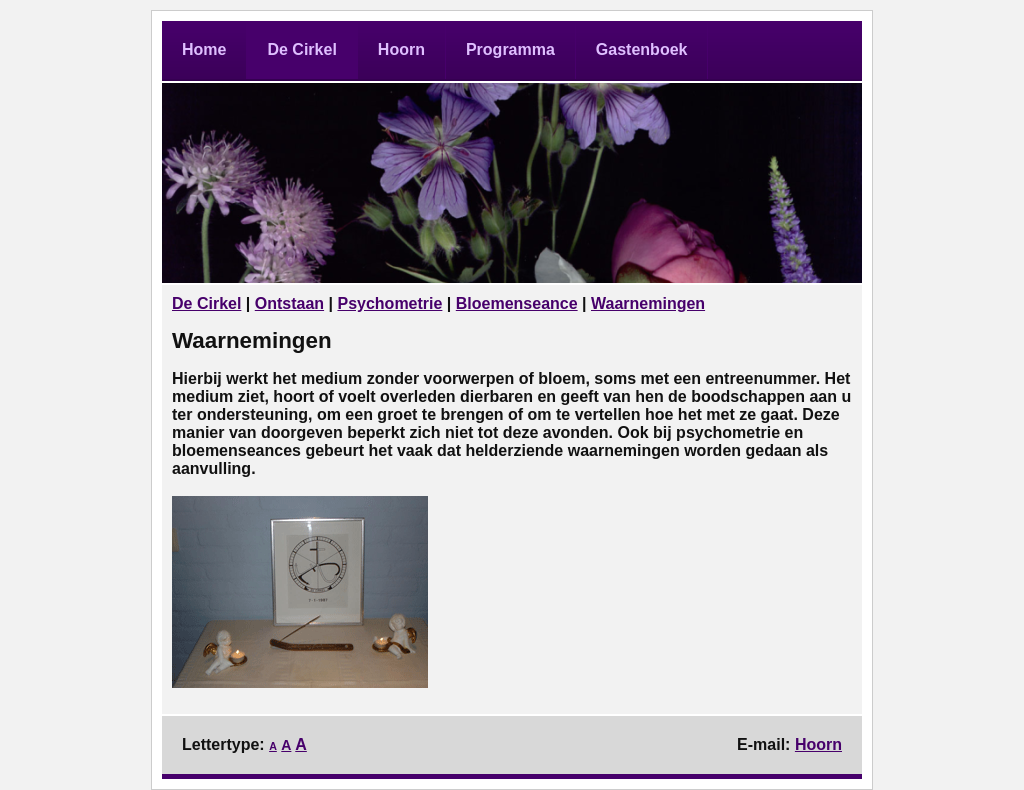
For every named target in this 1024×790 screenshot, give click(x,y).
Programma (510, 49)
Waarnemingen (648, 303)
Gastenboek (642, 49)
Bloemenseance (517, 303)
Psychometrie (389, 303)
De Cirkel (301, 49)
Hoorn (401, 49)
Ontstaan (289, 303)
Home (204, 49)
